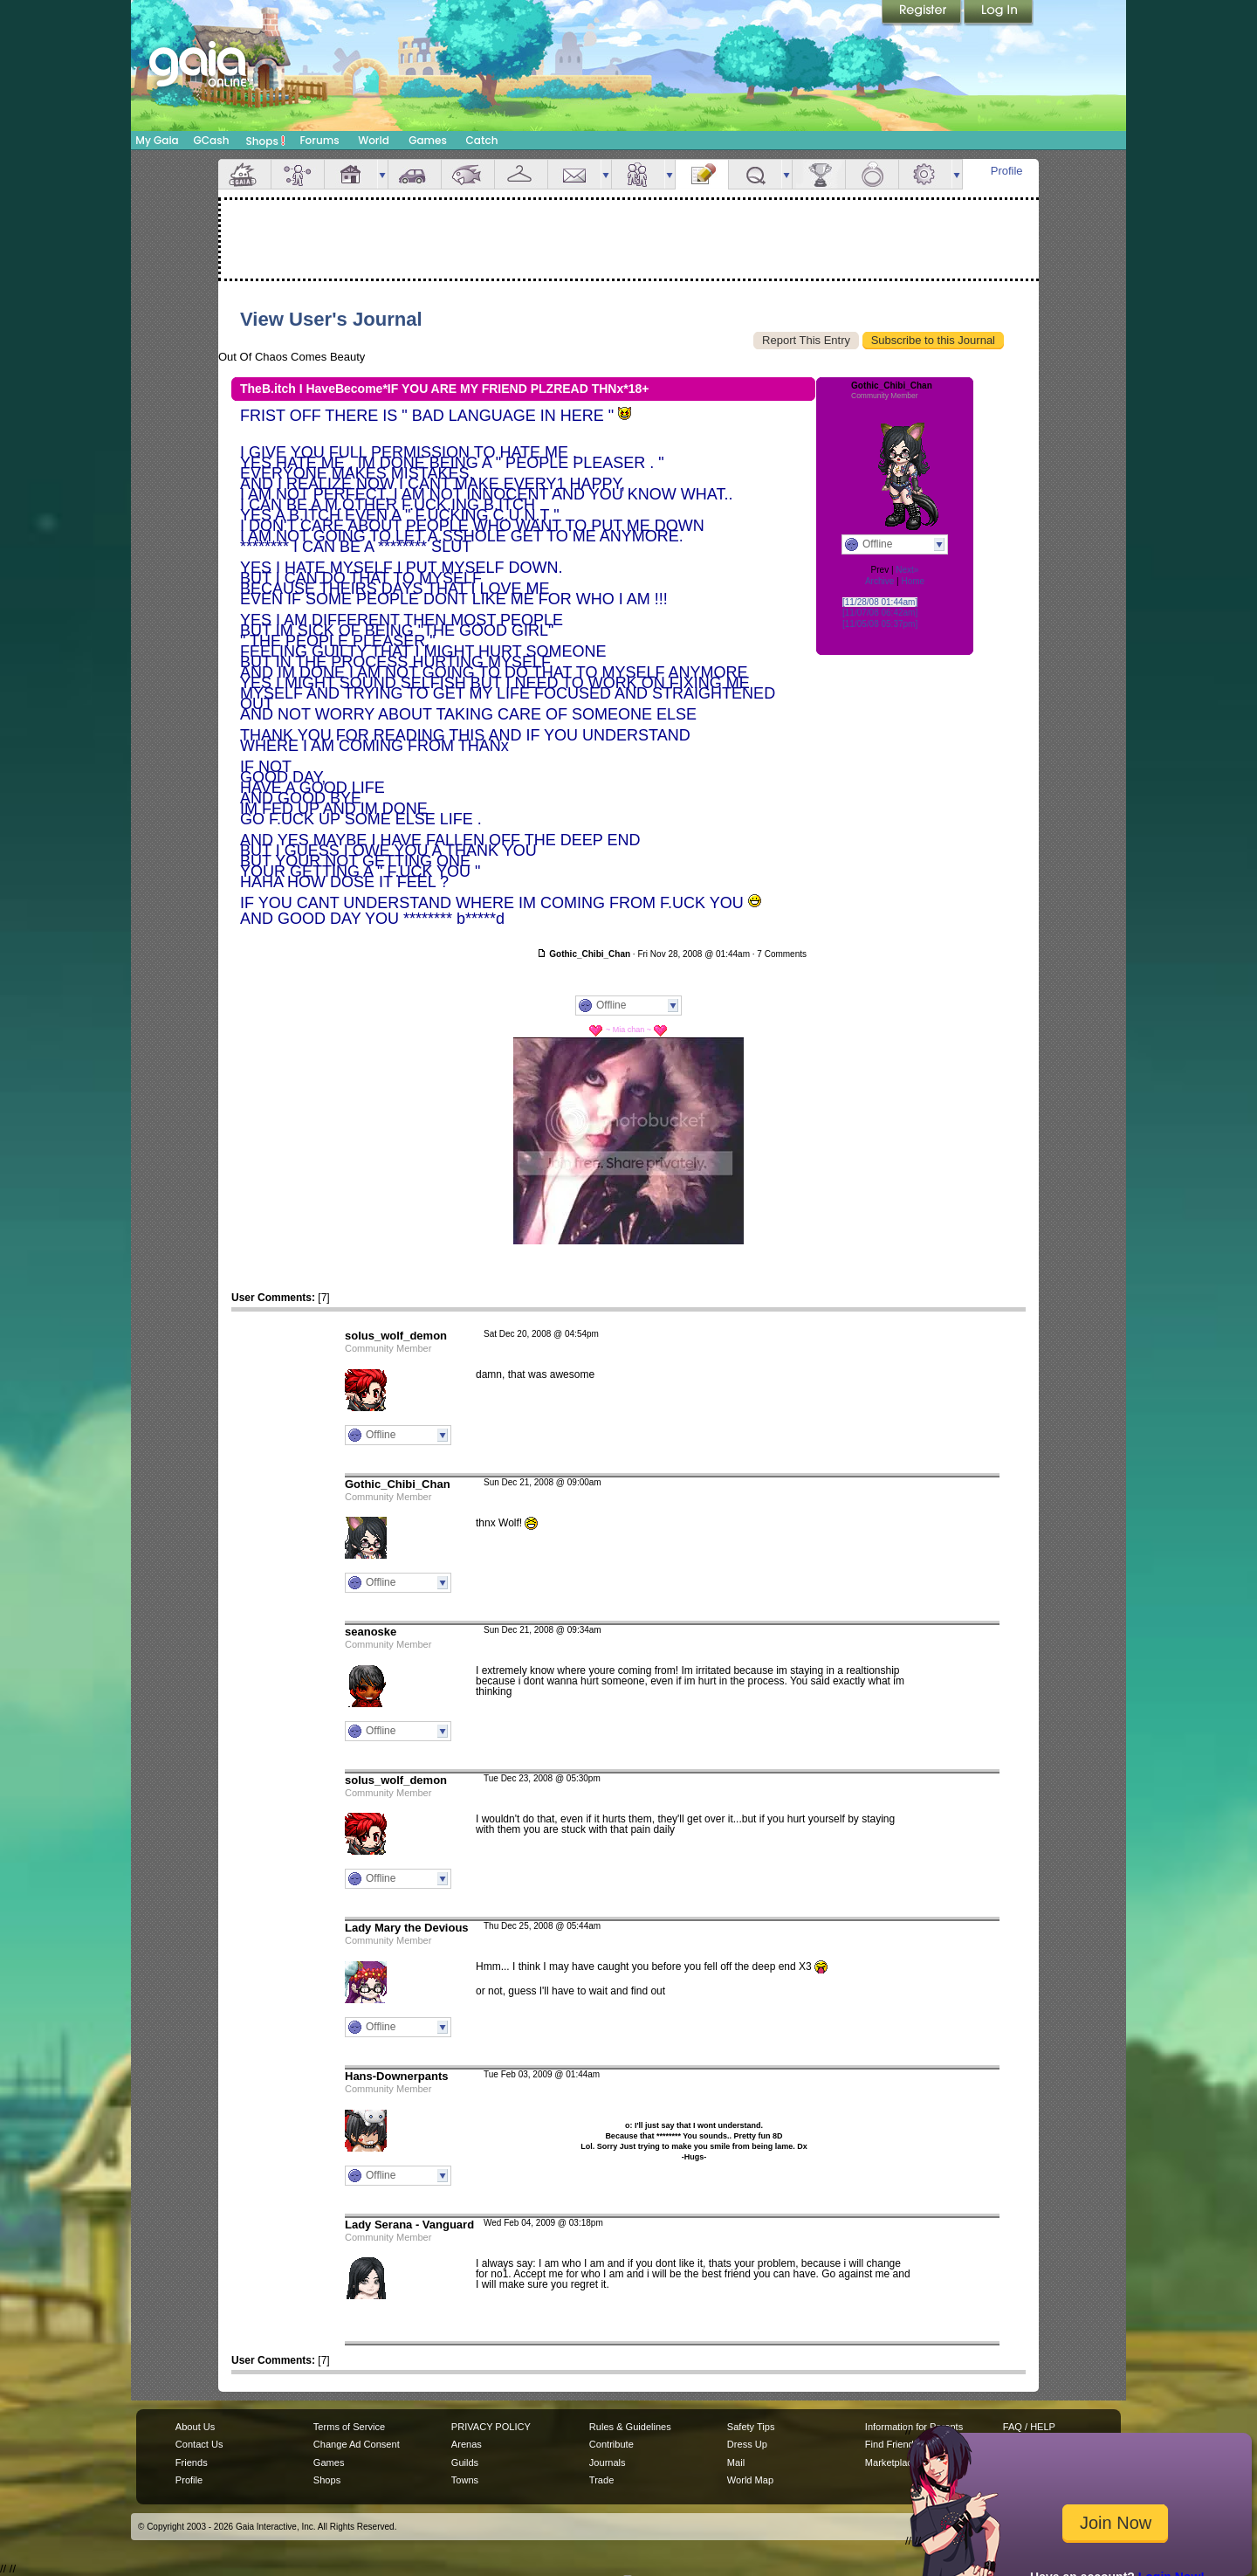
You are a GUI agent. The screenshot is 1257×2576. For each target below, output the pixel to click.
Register (923, 13)
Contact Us (199, 2444)
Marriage (872, 174)
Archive (879, 581)
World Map (750, 2480)
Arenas (466, 2444)
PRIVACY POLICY (491, 2426)
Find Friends (891, 2444)
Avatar (297, 174)
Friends (638, 174)
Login (999, 13)
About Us (195, 2426)
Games (428, 140)
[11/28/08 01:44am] (879, 602)
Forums (319, 140)
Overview (244, 174)
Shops (265, 140)
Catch (482, 140)
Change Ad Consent (356, 2444)
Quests (755, 174)
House (351, 174)
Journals (607, 2462)
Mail (574, 174)
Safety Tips (751, 2426)
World (373, 140)
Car (414, 174)
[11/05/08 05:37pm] (879, 624)
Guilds (464, 2462)
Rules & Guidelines (630, 2426)
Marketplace (891, 2462)
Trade (601, 2480)
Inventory (521, 174)
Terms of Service (349, 2426)
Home (912, 581)
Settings (925, 174)
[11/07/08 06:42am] (879, 612)
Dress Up (747, 2444)
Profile (1007, 170)
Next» (907, 570)
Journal (702, 174)
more (382, 174)
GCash (212, 140)
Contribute (611, 2444)
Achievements (819, 174)
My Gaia (156, 140)
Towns (464, 2480)
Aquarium (468, 174)
